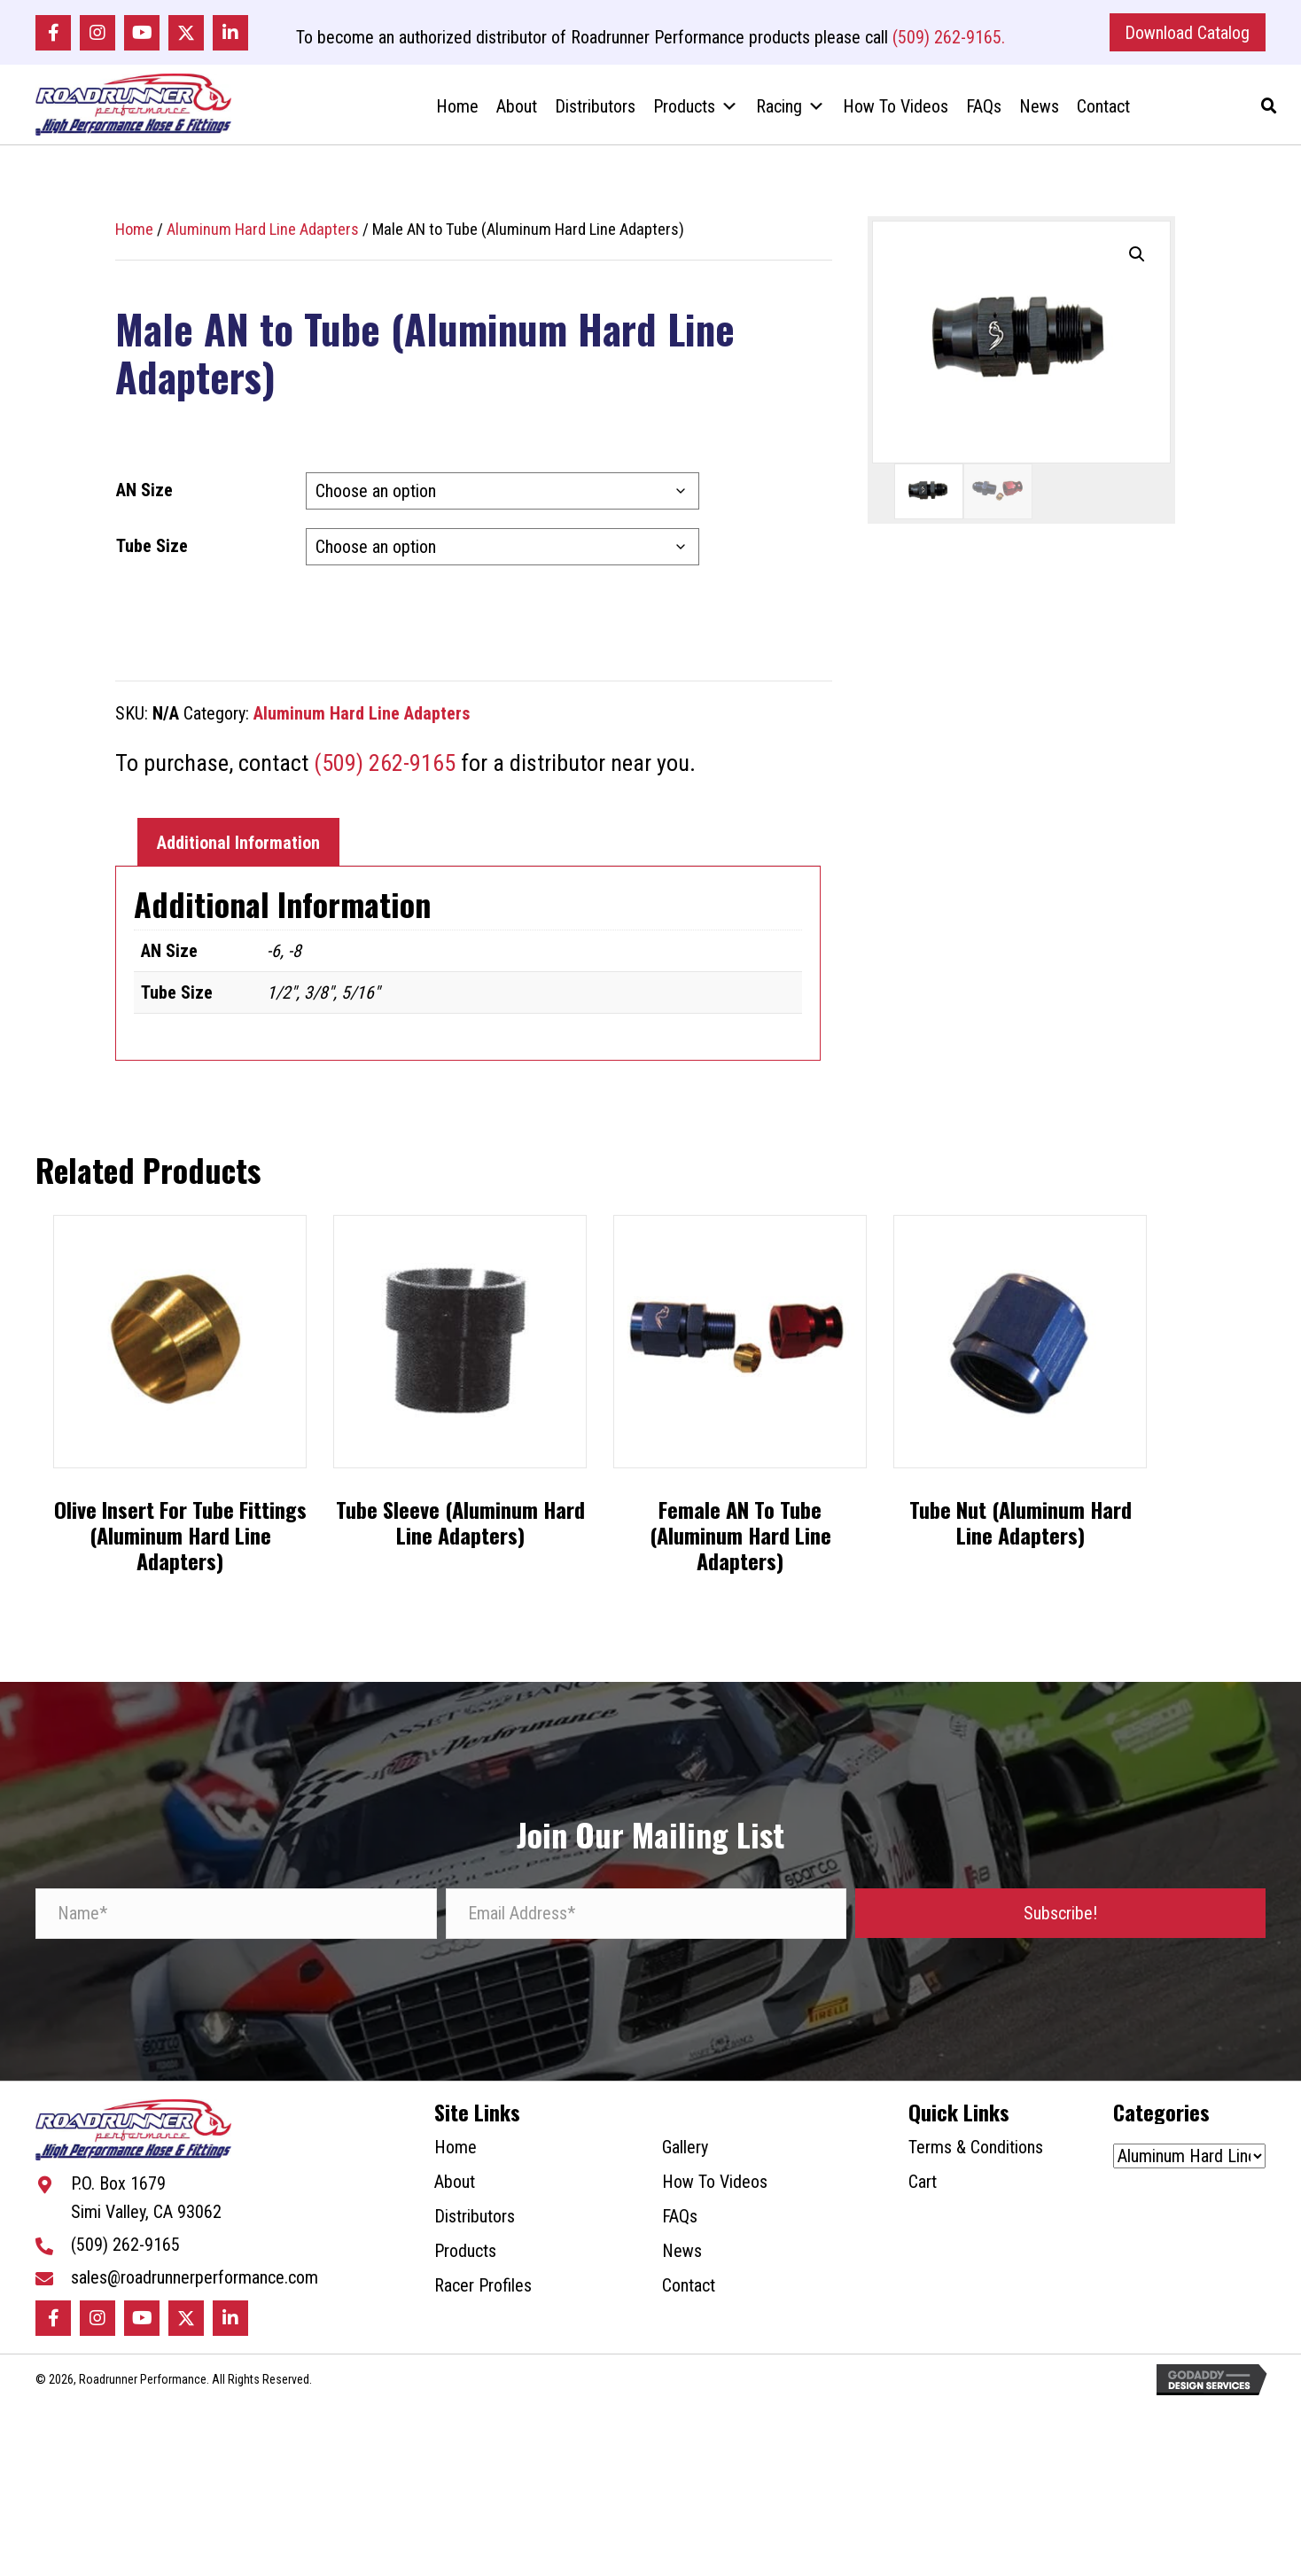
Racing (790, 114)
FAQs (983, 114)
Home (457, 114)
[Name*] (236, 1926)
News (1039, 114)
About (516, 114)
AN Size (144, 502)
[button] (53, 34)
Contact (1103, 114)
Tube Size (152, 558)
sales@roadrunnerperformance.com (194, 2297)
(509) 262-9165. (948, 39)
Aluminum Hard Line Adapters (263, 241)
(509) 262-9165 (385, 775)
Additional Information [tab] (238, 855)
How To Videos (895, 114)
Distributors (595, 114)
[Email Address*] (646, 1926)
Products (695, 114)
